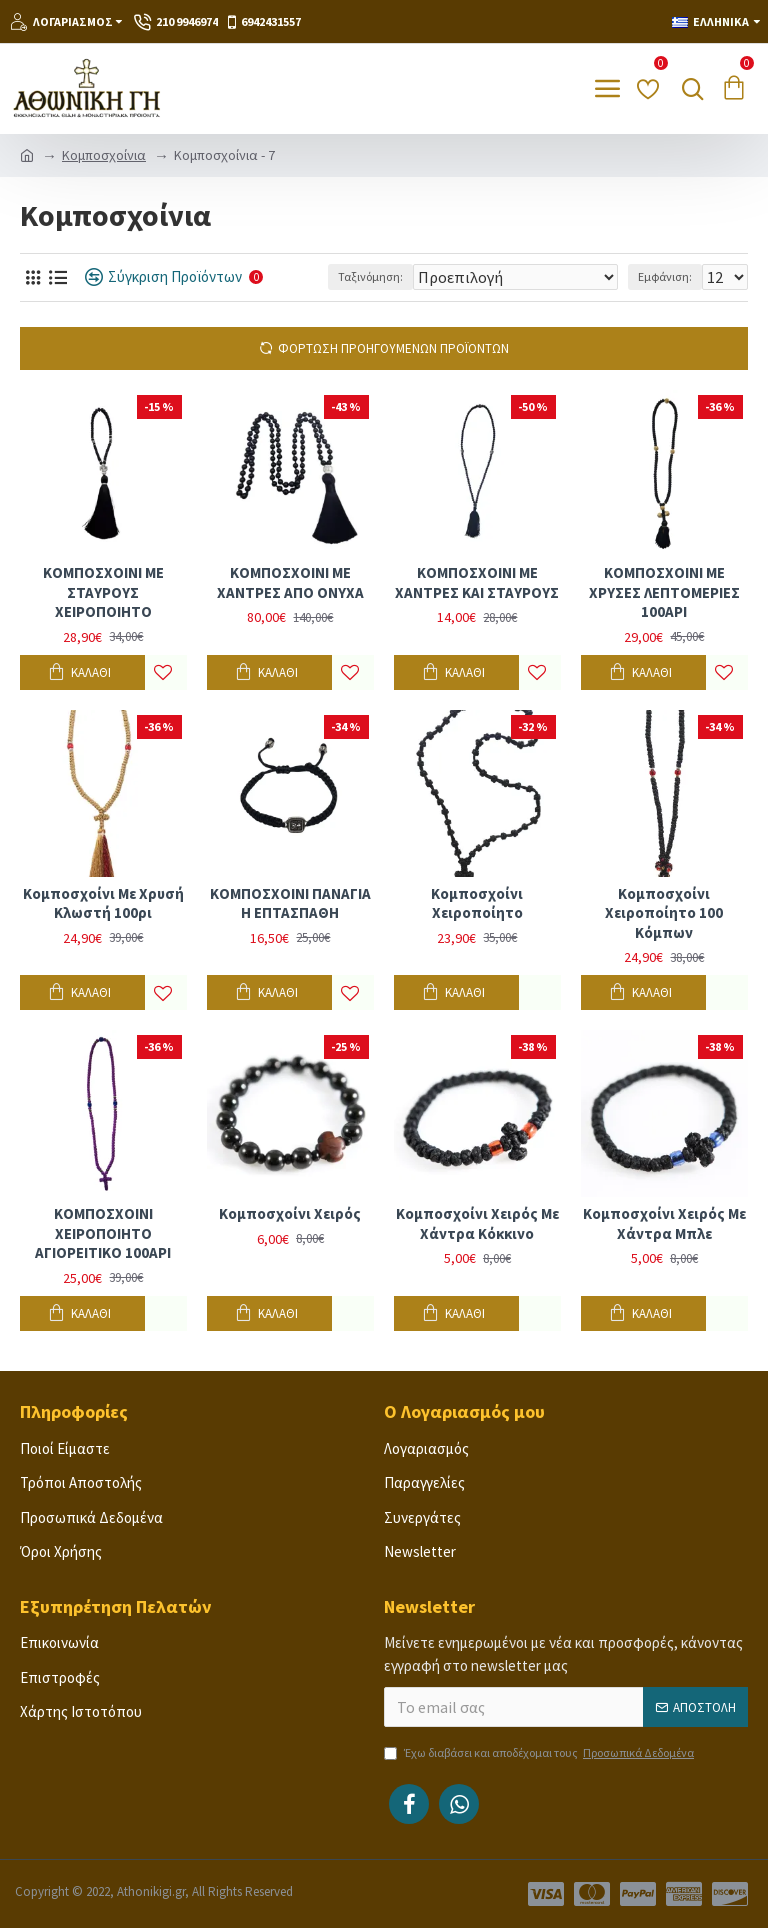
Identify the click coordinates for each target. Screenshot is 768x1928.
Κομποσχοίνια (104, 155)
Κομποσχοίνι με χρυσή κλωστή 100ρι (103, 903)
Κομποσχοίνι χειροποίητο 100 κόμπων (664, 913)
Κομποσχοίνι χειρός (290, 1213)
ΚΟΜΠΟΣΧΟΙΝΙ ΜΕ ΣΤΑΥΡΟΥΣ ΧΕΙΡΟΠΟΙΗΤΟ (103, 592)
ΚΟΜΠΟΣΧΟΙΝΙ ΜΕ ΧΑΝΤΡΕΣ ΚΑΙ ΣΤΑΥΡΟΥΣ (477, 582)
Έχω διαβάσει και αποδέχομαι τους (540, 1753)
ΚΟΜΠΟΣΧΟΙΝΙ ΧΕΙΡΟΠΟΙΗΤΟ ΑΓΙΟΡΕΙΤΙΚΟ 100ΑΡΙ (103, 1233)
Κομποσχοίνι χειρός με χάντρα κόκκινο (477, 1223)
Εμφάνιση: (665, 276)
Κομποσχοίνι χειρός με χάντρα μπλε (664, 1223)
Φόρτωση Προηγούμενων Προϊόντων (393, 348)
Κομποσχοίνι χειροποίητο (477, 903)
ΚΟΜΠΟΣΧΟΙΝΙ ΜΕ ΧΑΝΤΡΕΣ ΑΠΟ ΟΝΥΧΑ (290, 582)
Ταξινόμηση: (370, 276)
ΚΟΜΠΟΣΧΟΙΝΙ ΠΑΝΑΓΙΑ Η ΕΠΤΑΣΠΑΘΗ (290, 903)
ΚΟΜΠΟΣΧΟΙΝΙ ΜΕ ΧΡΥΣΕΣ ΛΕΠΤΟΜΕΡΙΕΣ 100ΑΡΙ (664, 592)
